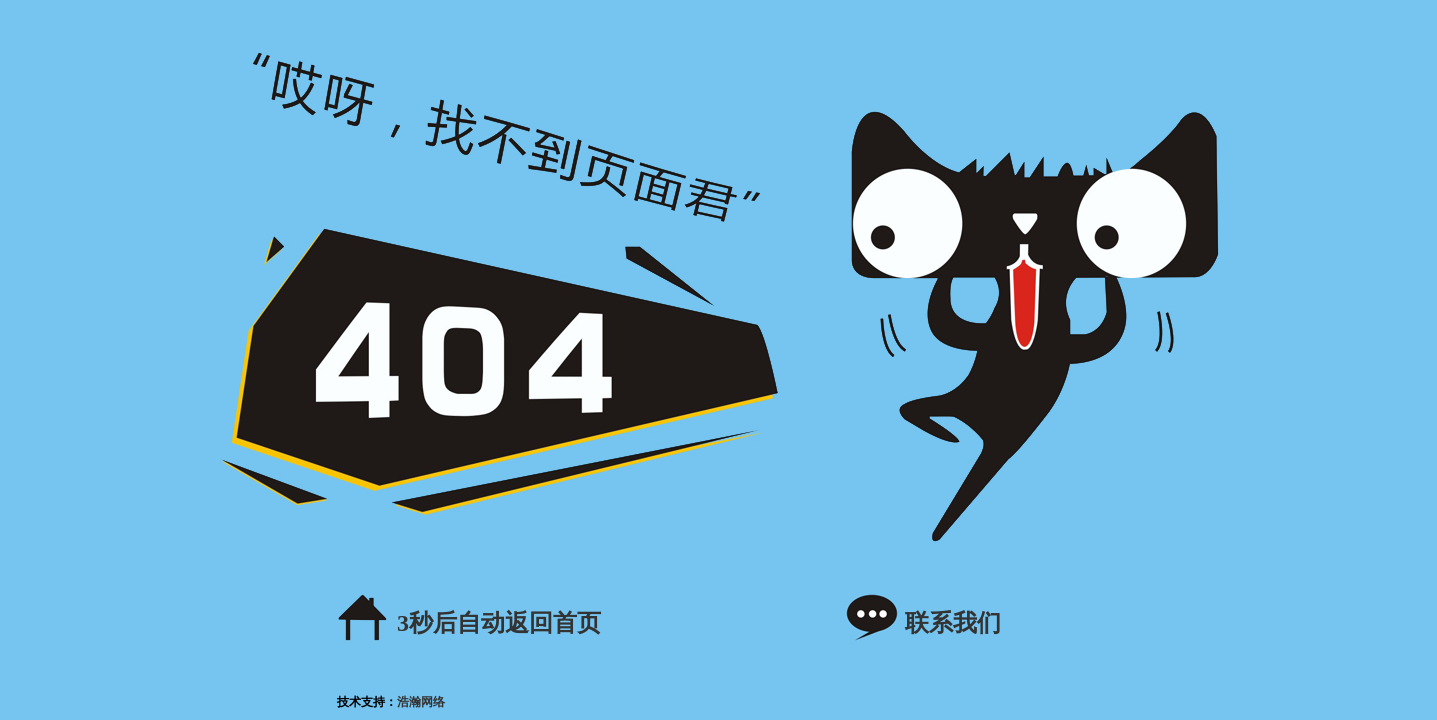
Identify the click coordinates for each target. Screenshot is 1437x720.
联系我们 (953, 623)
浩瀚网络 (421, 702)
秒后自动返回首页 (499, 623)
